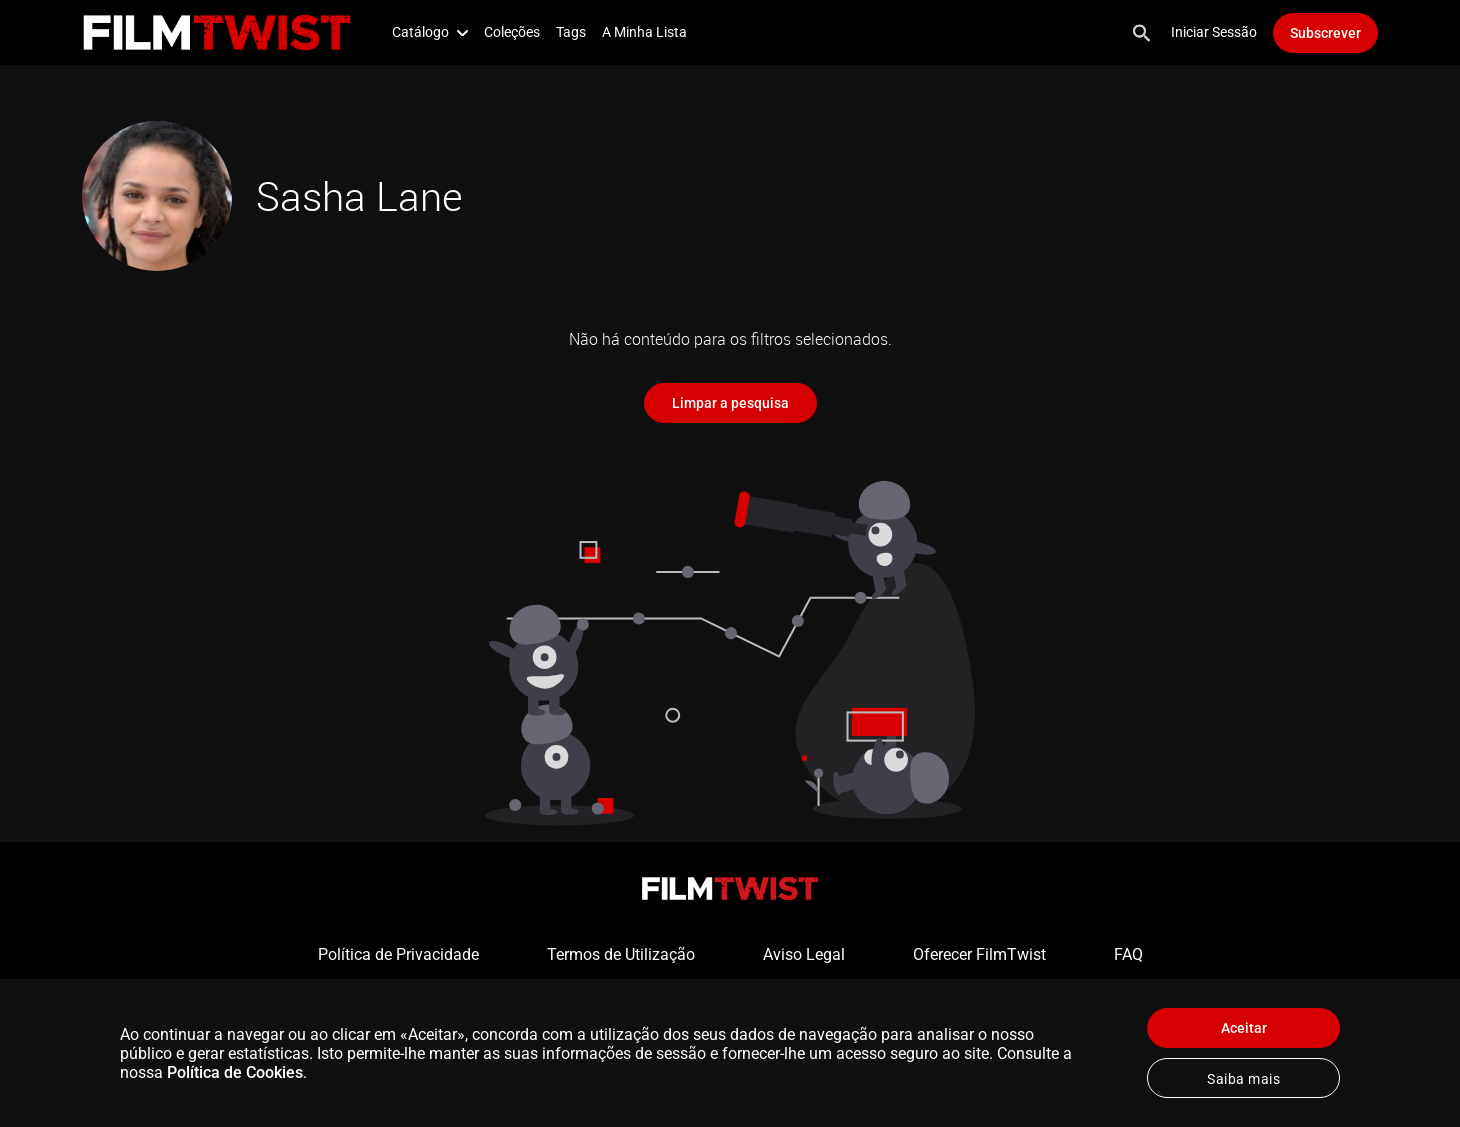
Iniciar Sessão (1214, 32)
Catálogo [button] (430, 32)
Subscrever (1325, 33)
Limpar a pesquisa (730, 403)
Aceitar (1244, 1028)
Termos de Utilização (621, 954)
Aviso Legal (804, 954)
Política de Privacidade (398, 954)
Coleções (512, 32)
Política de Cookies (235, 1072)
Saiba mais (1243, 1079)
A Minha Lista (644, 32)
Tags (571, 32)
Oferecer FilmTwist (979, 954)
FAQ (1128, 954)
